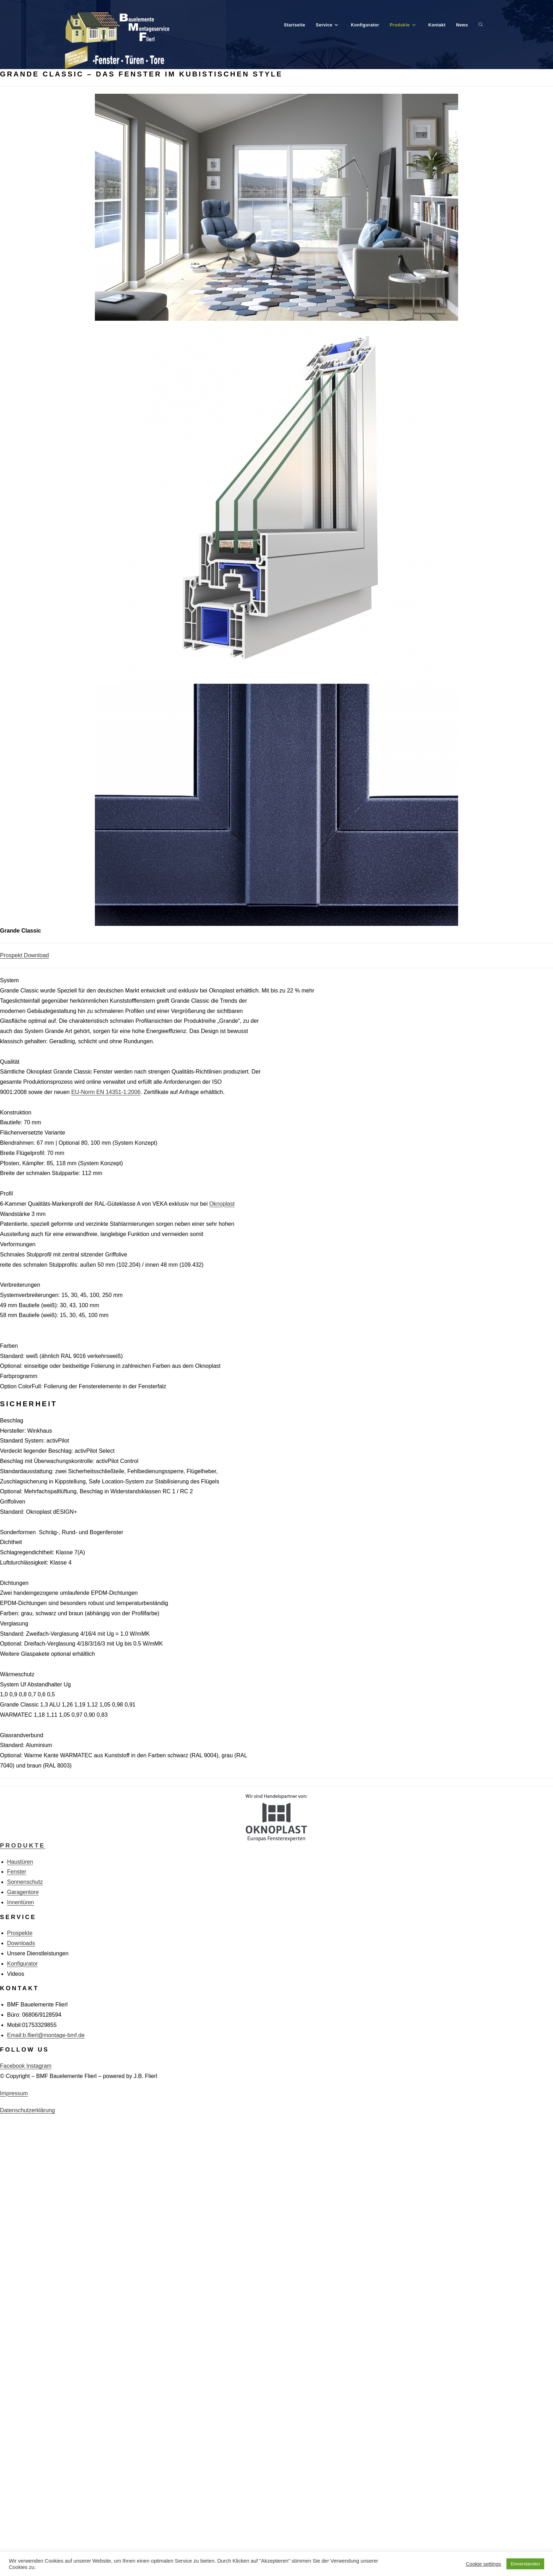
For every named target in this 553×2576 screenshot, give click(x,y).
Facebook (13, 2067)
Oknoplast (222, 1204)
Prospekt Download (24, 956)
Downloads (21, 1944)
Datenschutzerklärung (27, 2111)
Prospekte (19, 1934)
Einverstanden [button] (525, 2563)
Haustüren (20, 1862)
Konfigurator (22, 1964)
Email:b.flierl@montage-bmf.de (46, 2036)
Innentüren (20, 1903)
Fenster (16, 1873)
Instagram (38, 2067)
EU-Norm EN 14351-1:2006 (106, 1093)
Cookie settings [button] (483, 2564)
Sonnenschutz (25, 1883)
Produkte (22, 1846)
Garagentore (23, 1893)
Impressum (14, 2094)
